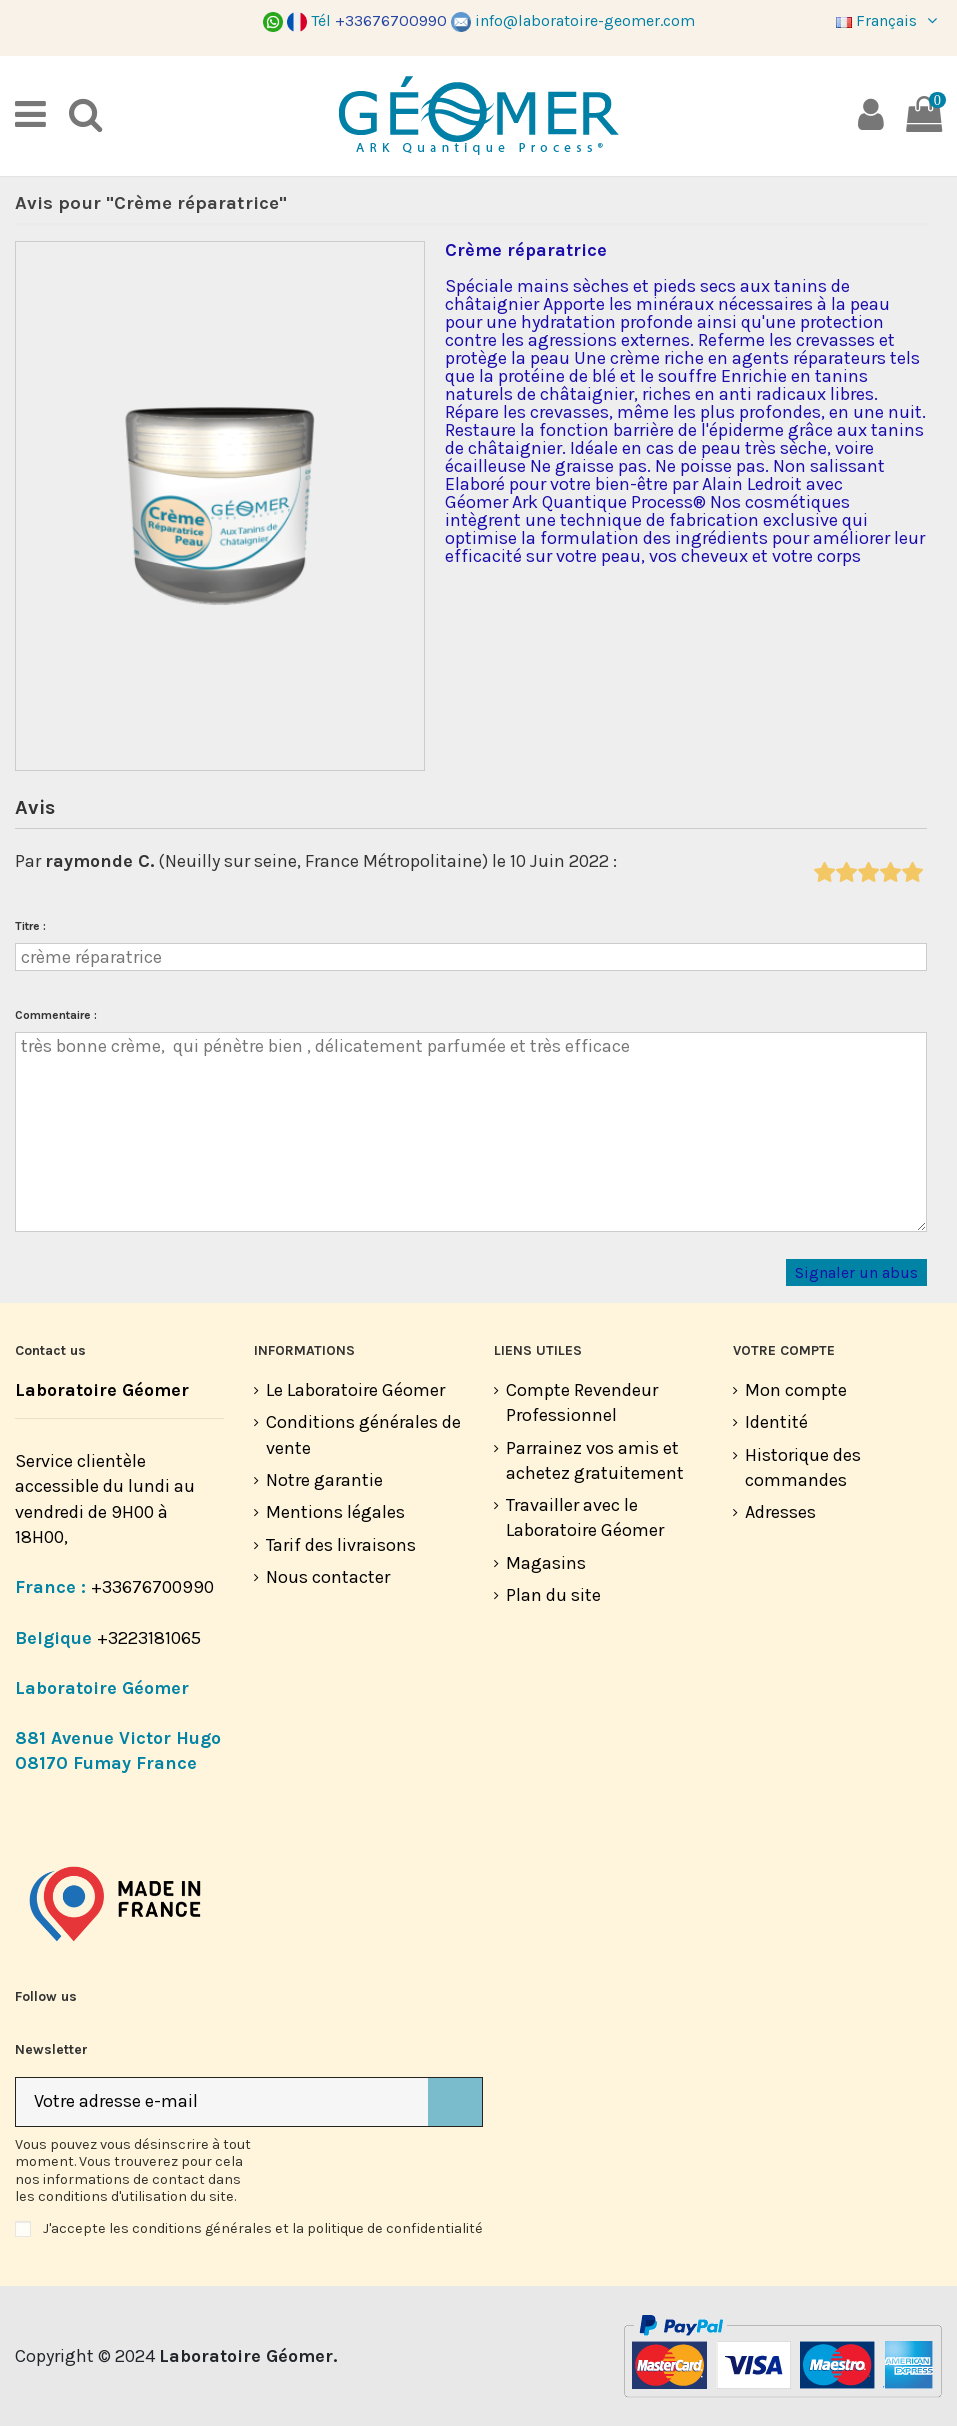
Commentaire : (56, 1015)
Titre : (30, 926)
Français (889, 20)
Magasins (546, 1563)
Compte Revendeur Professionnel (582, 1402)
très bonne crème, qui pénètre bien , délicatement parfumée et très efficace (471, 1132)
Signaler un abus (856, 1273)
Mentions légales (335, 1512)
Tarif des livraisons (341, 1545)
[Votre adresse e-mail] (222, 2102)
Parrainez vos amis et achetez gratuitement (595, 1460)
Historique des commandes (803, 1467)
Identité (776, 1422)
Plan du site (553, 1595)
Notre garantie (324, 1480)
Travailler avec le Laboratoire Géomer (585, 1517)
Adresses (780, 1512)
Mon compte (796, 1390)
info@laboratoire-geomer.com (573, 20)
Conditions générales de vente (363, 1434)
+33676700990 (152, 1587)
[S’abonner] (455, 2102)
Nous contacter (328, 1577)
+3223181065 (151, 1638)
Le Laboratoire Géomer (355, 1390)
